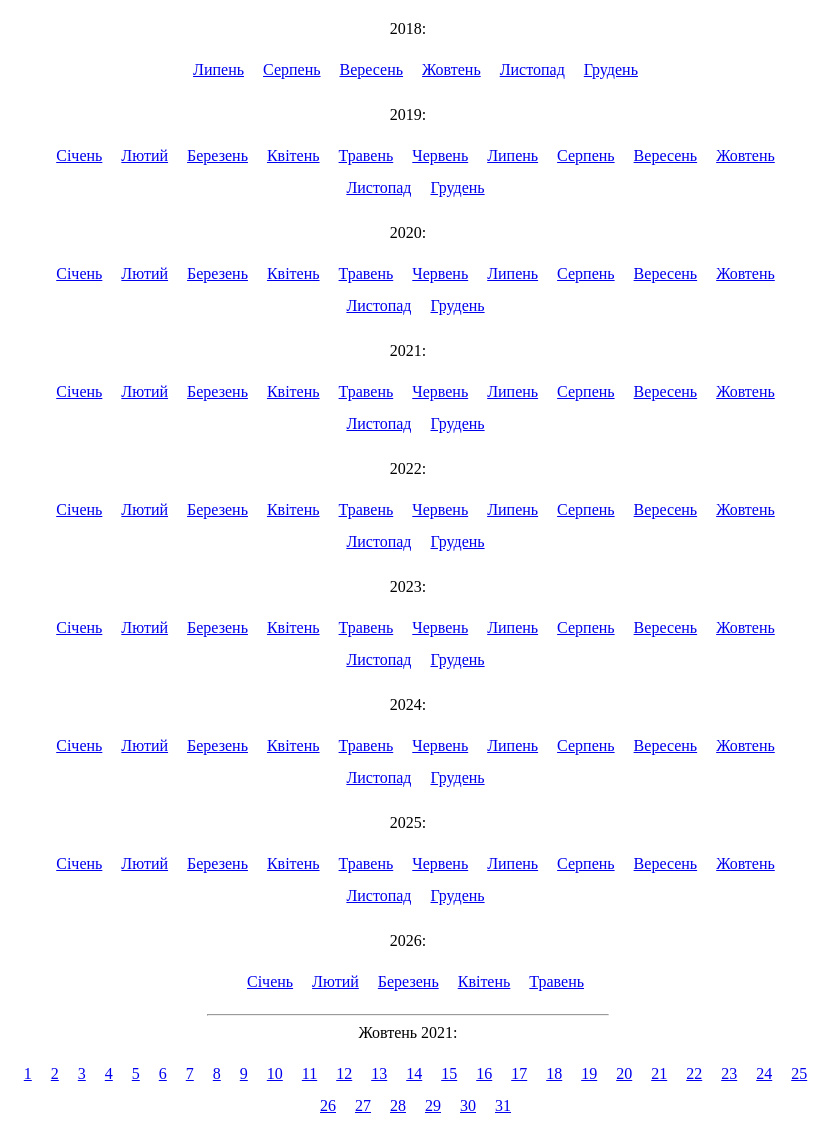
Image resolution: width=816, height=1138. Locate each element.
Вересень (372, 69)
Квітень (293, 155)
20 (624, 1073)
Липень (218, 69)
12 (344, 1073)
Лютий (144, 155)
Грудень (611, 69)
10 (275, 1073)
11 (309, 1073)
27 (363, 1105)
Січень (79, 155)
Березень (217, 155)
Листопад (532, 69)
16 (484, 1073)
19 (589, 1073)
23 (729, 1073)
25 (799, 1073)
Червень (440, 155)
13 (379, 1073)
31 (503, 1105)
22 (694, 1073)
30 (468, 1105)
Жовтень (451, 69)
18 (554, 1073)
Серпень (292, 69)
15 (449, 1073)
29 (433, 1105)
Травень (366, 155)
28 (398, 1105)
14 (414, 1073)
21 (659, 1073)
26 (328, 1105)
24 (764, 1073)
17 (519, 1073)
